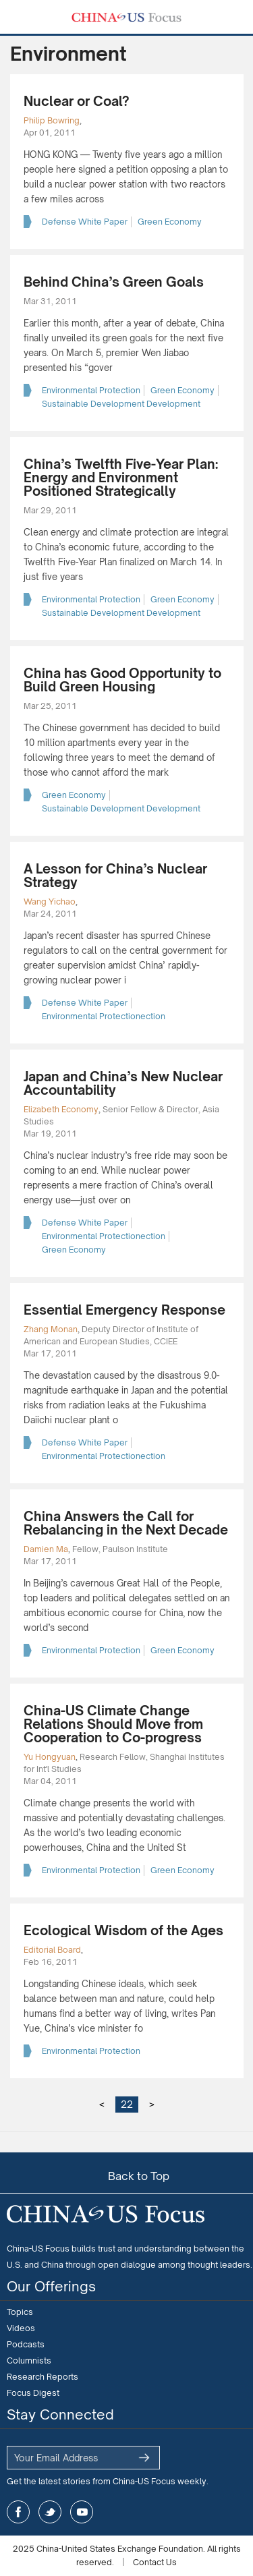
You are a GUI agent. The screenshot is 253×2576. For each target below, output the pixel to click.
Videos (21, 2328)
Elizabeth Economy (61, 1109)
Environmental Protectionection (103, 1016)
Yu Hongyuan (50, 1757)
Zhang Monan (51, 1329)
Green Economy (170, 222)
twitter (49, 2511)
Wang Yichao (50, 901)
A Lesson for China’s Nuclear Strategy (115, 875)
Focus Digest (33, 2393)
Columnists (29, 2360)
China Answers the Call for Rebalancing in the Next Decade (126, 1523)
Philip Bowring (52, 120)
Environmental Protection (91, 390)
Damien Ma (46, 1549)
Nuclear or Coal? (77, 101)
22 (127, 2104)
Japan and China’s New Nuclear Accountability (123, 1083)
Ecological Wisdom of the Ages (123, 1930)
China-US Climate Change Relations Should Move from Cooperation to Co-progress (113, 1724)
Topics (20, 2312)
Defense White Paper (85, 222)
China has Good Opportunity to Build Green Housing (122, 680)
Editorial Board (52, 1950)
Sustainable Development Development (121, 404)
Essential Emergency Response (124, 1310)
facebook (18, 2511)
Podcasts (26, 2344)
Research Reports (42, 2377)
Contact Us (155, 2562)
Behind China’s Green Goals (114, 282)
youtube (81, 2511)
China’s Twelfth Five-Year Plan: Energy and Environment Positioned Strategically (121, 477)
